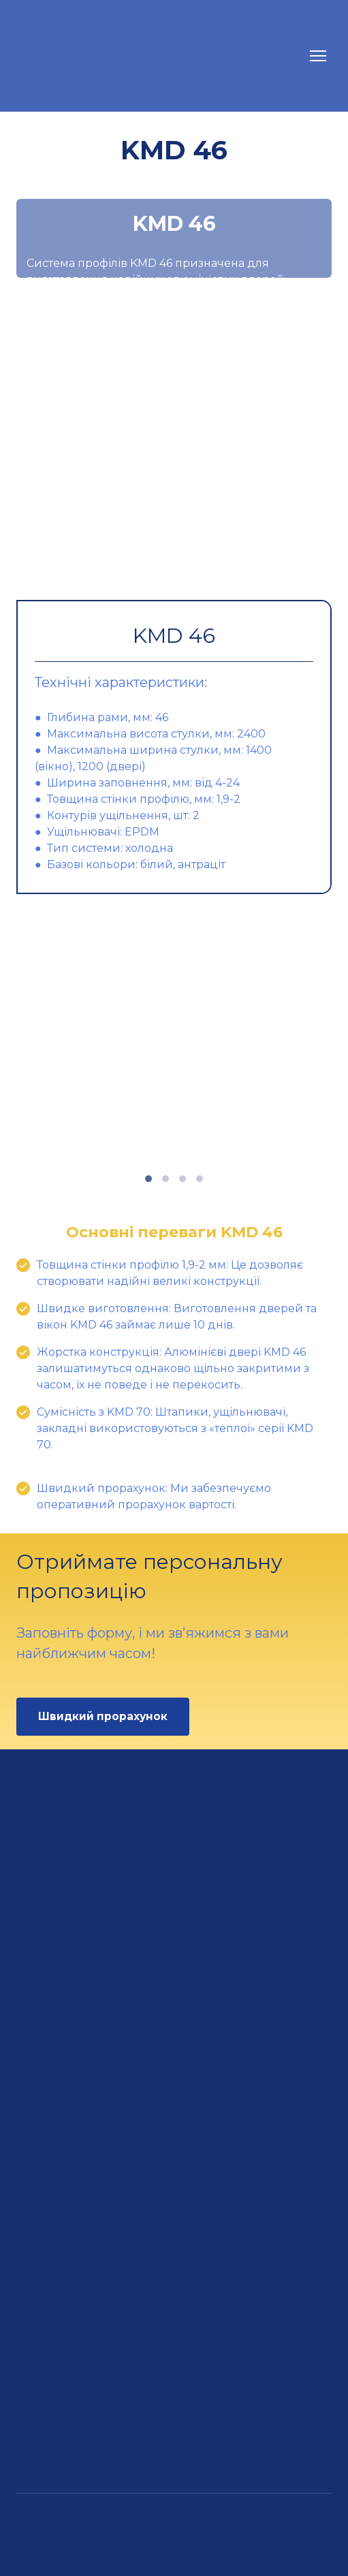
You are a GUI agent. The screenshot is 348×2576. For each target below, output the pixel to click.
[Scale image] (174, 443)
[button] (102, 1716)
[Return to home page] (91, 55)
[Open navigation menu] (318, 55)
